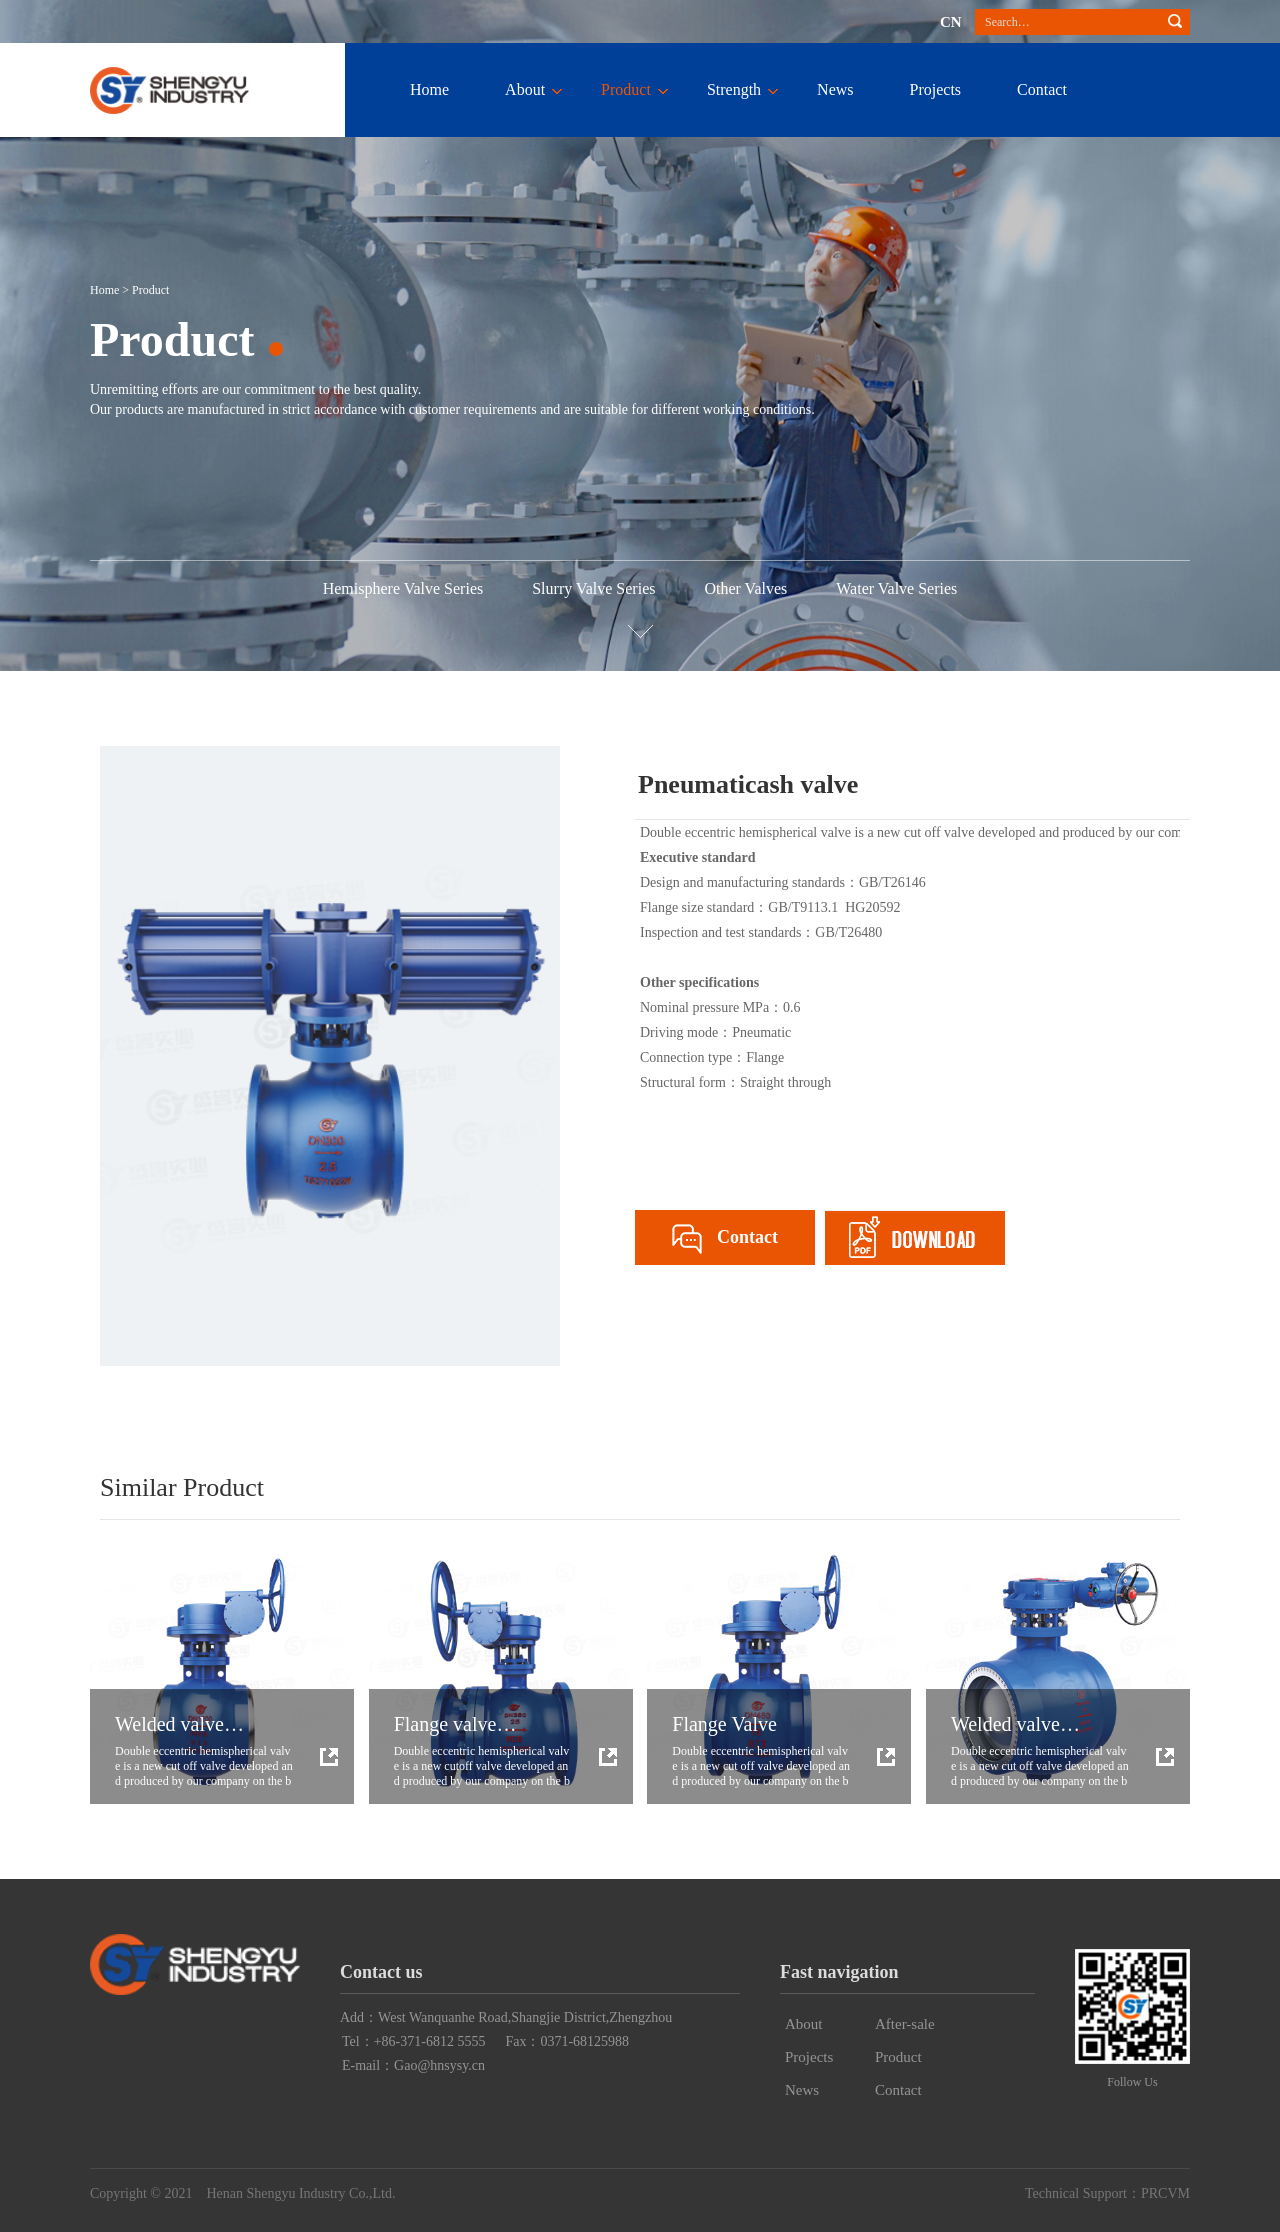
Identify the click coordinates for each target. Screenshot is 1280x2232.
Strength (734, 89)
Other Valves (745, 588)
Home (429, 89)
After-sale (905, 2024)
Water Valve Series (896, 588)
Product (626, 89)
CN (951, 22)
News (835, 89)
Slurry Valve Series (593, 588)
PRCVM (1165, 2193)
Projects (936, 89)
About (525, 89)
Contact (1042, 89)
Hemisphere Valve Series (403, 588)
